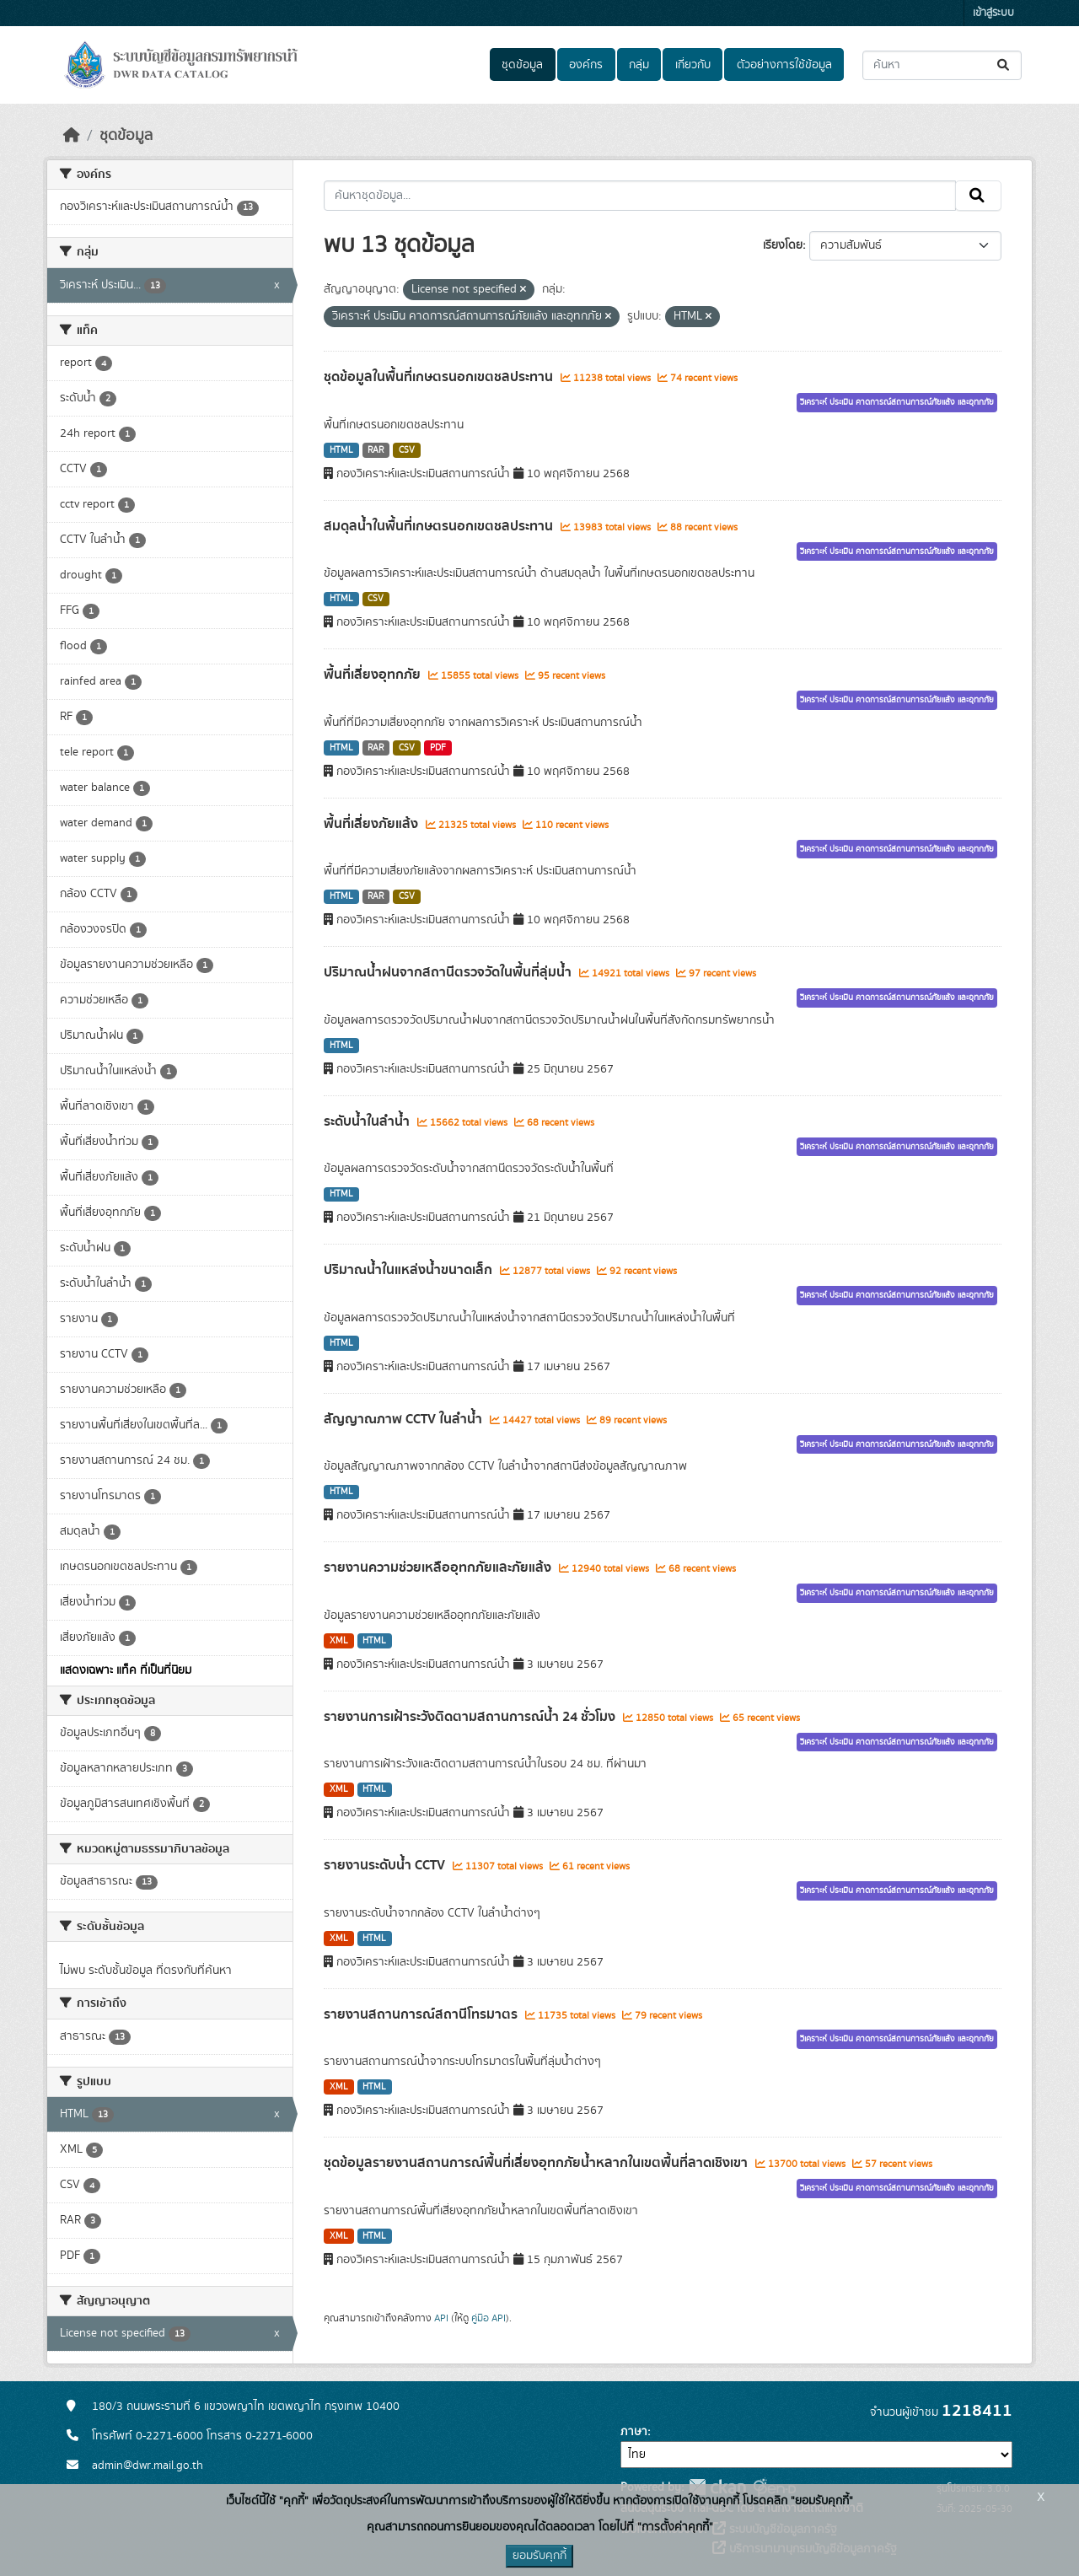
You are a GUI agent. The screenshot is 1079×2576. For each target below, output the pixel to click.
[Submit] (1004, 65)
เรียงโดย (783, 245)
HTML (341, 450)
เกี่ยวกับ (693, 64)
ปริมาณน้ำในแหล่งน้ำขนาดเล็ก (410, 1270)
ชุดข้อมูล (522, 64)
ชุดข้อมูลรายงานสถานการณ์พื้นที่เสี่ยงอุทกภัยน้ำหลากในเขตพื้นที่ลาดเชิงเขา (537, 2163)
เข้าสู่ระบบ (993, 13)
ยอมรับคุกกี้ (539, 2555)
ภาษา (633, 2431)
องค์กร (586, 64)
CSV (407, 450)
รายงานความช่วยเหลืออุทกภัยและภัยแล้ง (439, 1567)
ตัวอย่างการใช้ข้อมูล (784, 64)
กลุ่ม (639, 64)
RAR (376, 450)
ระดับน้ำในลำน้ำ (368, 1121)
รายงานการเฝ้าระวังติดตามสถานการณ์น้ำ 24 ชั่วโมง (471, 1717)
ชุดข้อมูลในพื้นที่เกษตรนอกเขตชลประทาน (440, 377)
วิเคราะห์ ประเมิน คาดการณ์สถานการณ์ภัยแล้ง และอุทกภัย (897, 402)
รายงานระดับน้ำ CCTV (386, 1865)
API (441, 2318)
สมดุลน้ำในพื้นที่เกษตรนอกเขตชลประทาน (440, 526)
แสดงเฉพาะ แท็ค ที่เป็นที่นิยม (125, 1670)
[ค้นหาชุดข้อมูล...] (942, 65)
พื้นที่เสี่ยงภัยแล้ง (372, 824)
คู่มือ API (488, 2318)
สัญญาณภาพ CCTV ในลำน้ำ (405, 1419)
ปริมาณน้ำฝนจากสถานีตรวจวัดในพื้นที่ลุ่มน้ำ (449, 972)
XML (339, 1641)
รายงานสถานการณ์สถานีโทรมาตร (422, 2014)
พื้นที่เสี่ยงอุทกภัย (374, 675)
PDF (438, 748)
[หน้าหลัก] (71, 136)
